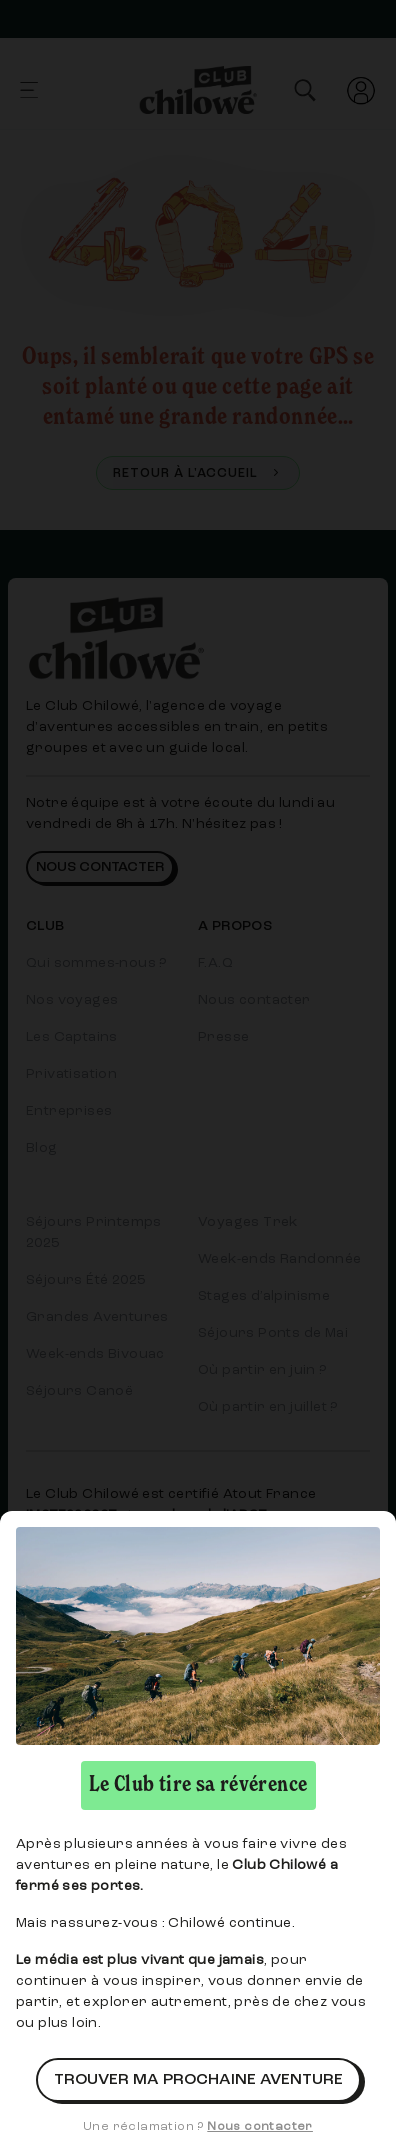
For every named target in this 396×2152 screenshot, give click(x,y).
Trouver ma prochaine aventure (198, 2080)
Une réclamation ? (198, 2127)
